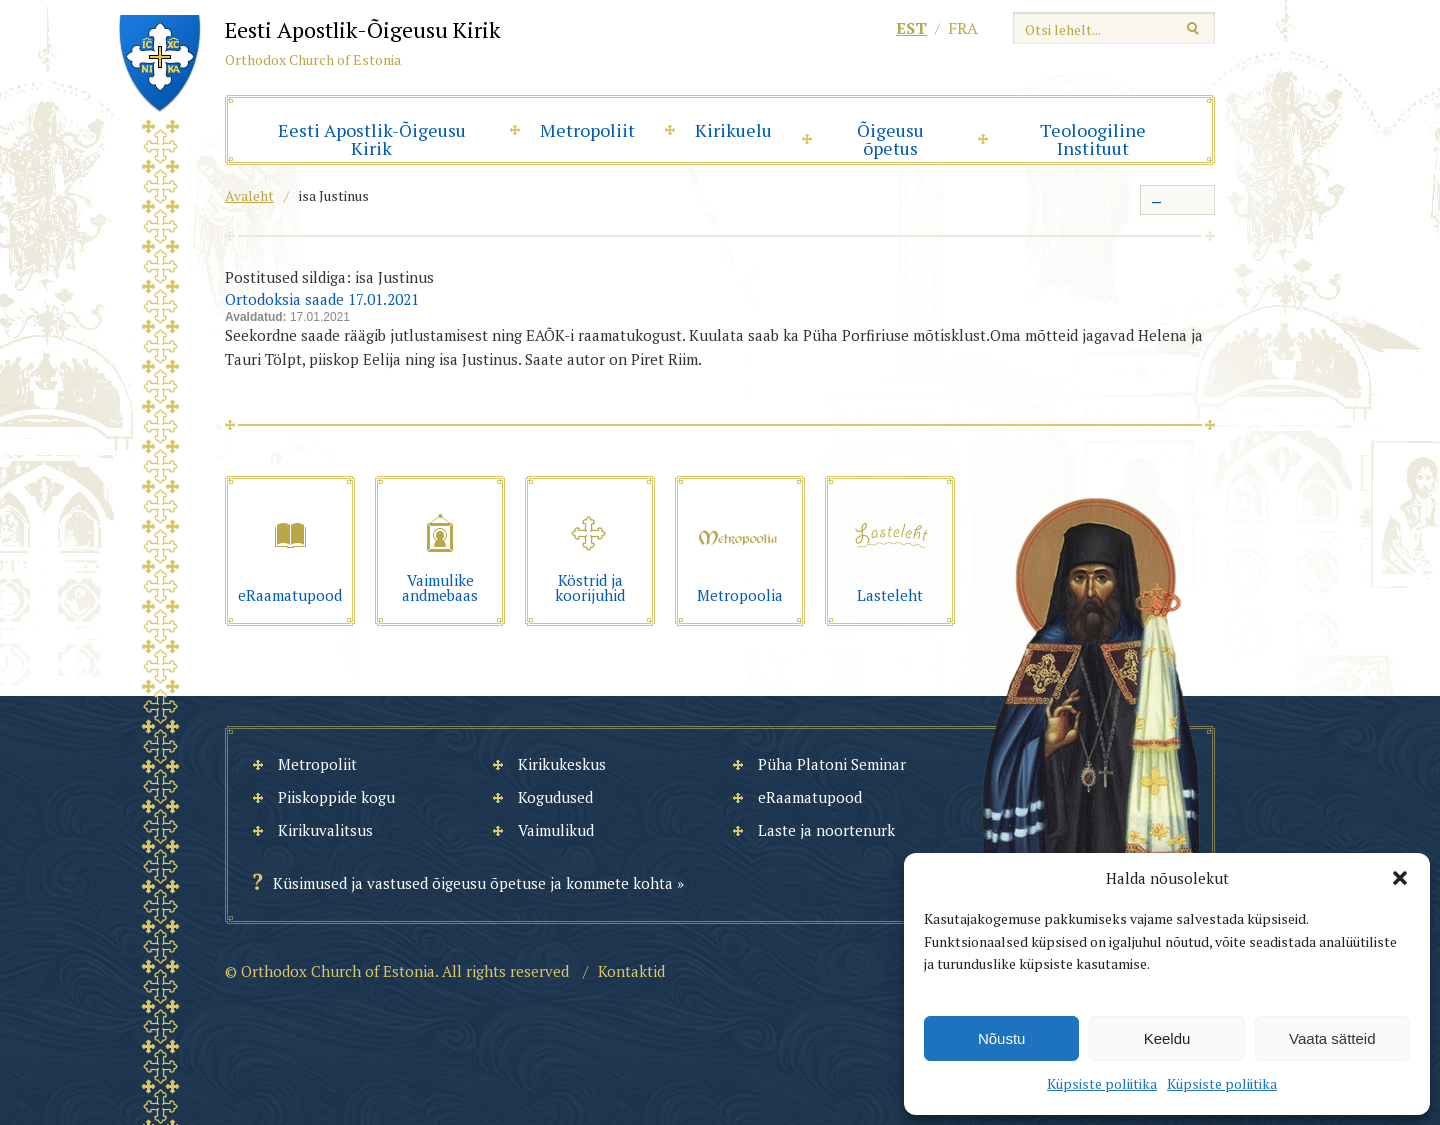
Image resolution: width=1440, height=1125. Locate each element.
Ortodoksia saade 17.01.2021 (322, 299)
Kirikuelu (733, 130)
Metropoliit (587, 130)
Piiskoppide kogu (336, 797)
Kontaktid (631, 971)
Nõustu (1002, 1038)
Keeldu (1167, 1038)
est (911, 28)
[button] (1400, 878)
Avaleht (249, 195)
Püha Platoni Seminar (832, 764)
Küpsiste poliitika (1102, 1083)
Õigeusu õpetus (890, 139)
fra (963, 28)
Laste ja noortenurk (826, 830)
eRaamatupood (810, 797)
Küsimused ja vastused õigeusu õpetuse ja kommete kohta (473, 883)
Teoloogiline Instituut (1093, 139)
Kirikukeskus (562, 764)
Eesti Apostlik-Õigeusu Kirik (372, 139)
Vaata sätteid (1332, 1038)
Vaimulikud (556, 830)
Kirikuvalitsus (325, 830)
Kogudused (555, 797)
